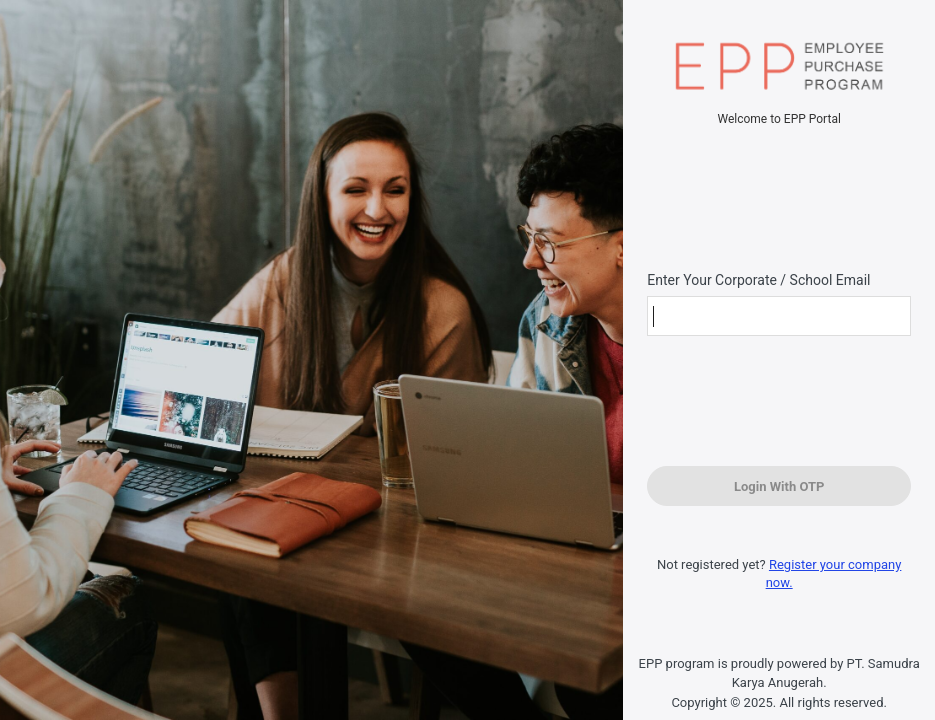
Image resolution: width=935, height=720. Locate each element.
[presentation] (772, 403)
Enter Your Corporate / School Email (758, 280)
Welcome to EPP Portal (778, 119)
